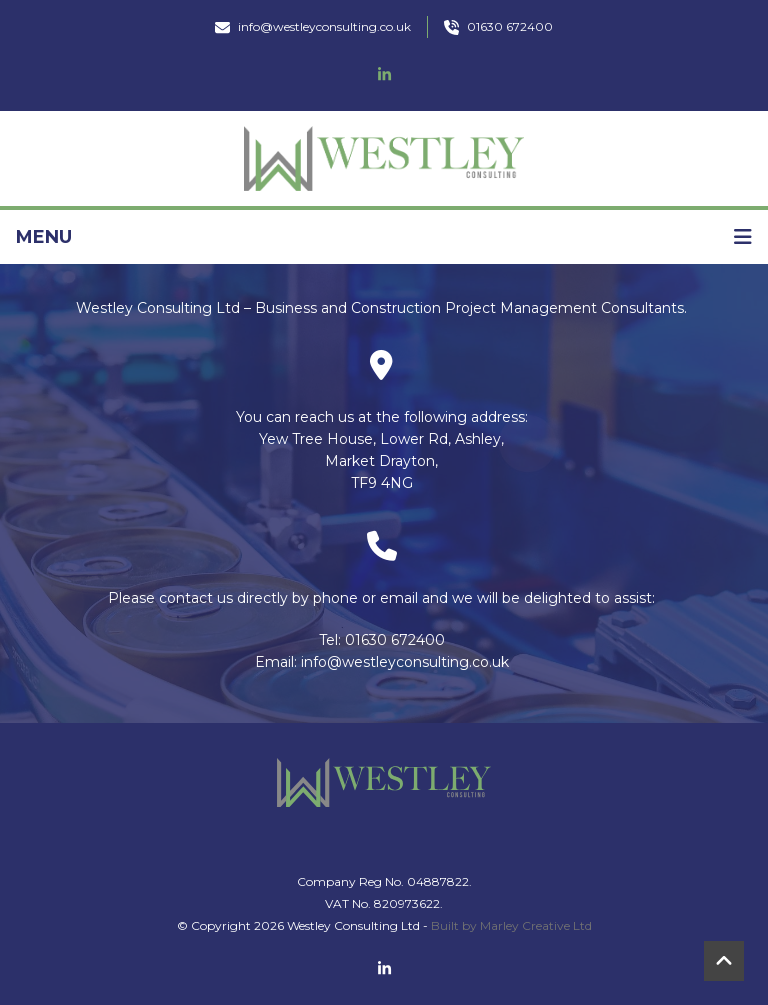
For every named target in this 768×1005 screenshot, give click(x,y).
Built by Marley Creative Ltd (511, 925)
